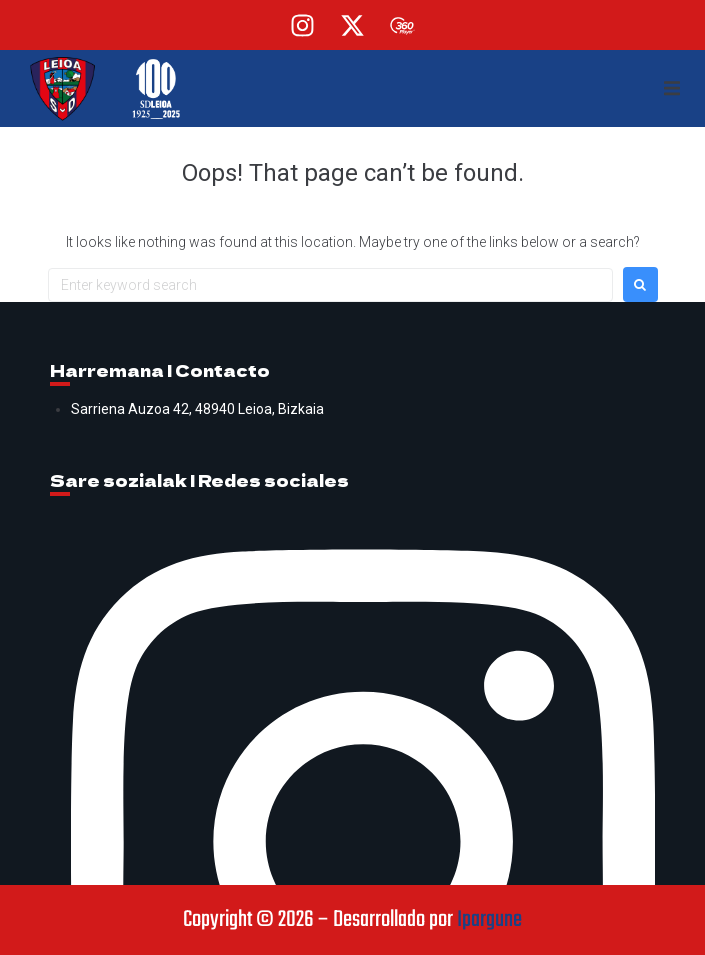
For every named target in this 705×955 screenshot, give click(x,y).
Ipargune (489, 920)
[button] (672, 89)
